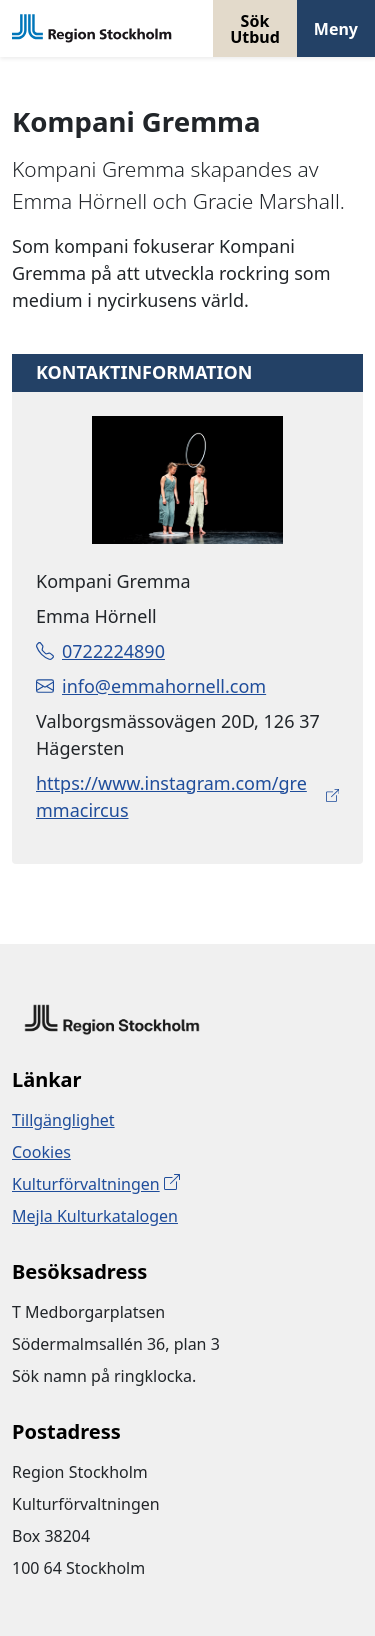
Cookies (41, 1152)
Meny (336, 29)
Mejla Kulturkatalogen (95, 1216)
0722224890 (100, 651)
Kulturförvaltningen (86, 1184)
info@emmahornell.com (151, 686)
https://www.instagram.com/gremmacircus (171, 796)
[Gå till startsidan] (92, 28)
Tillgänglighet (63, 1120)
